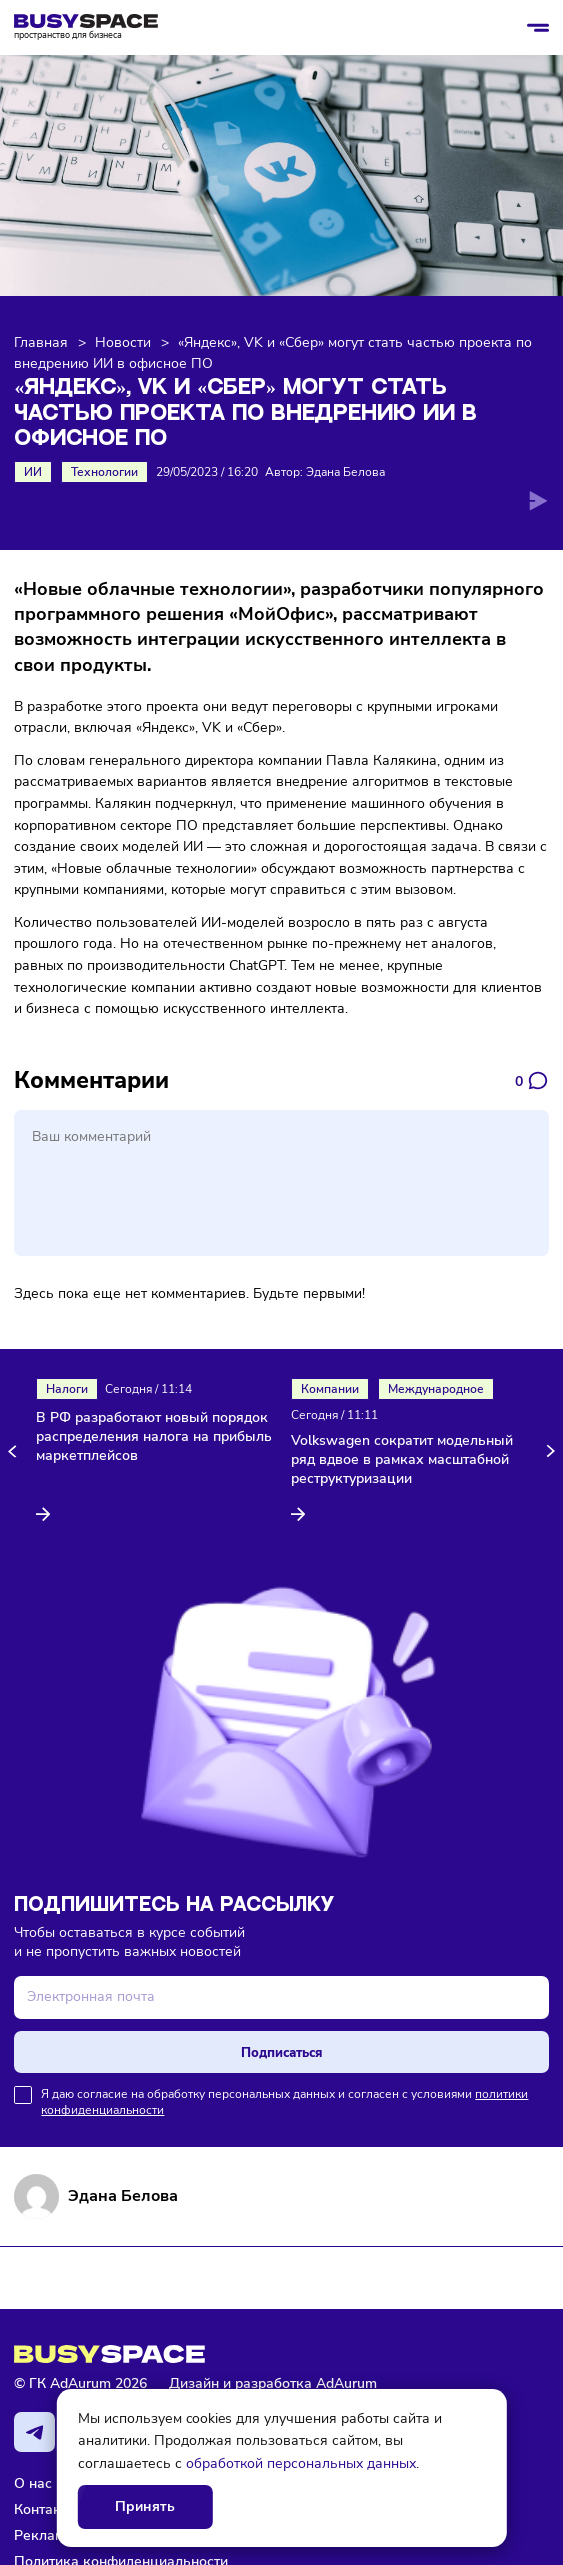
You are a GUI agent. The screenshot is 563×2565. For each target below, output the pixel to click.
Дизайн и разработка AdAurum (273, 2383)
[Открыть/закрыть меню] (538, 28)
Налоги (67, 1389)
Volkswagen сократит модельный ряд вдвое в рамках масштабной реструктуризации (402, 1460)
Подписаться (281, 2052)
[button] (15, 1451)
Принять (145, 2506)
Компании (330, 1389)
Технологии (104, 472)
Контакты (46, 2509)
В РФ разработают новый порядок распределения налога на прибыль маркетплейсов (154, 1437)
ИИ (33, 472)
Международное (436, 1389)
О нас (33, 2483)
